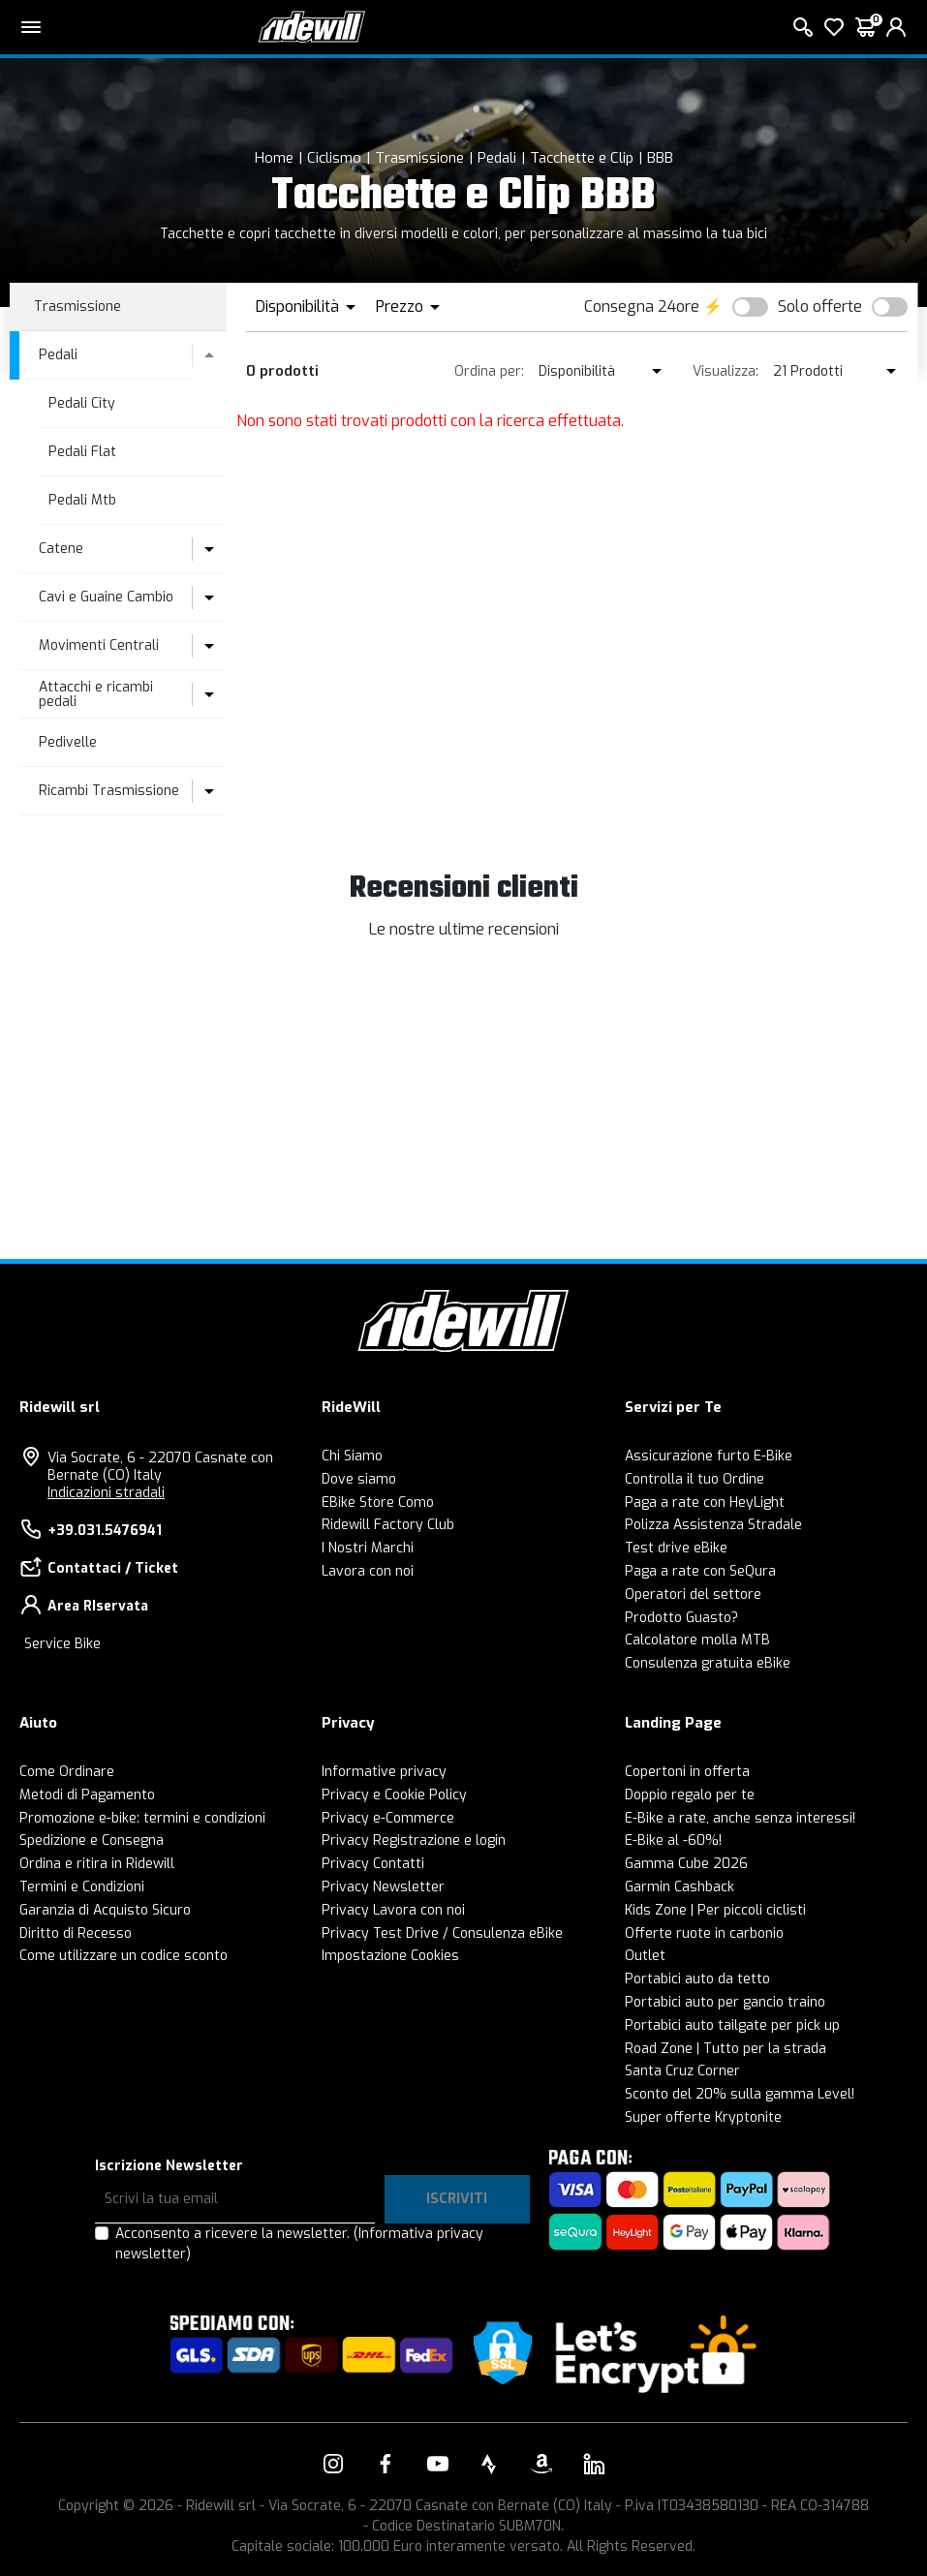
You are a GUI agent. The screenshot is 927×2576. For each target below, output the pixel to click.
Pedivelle (68, 742)
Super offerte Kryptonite (703, 2117)
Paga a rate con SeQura (700, 1571)
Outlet (645, 1956)
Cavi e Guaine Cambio (106, 597)
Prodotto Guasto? (681, 1618)
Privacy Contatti (373, 1864)
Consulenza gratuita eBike (707, 1663)
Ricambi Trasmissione (109, 791)
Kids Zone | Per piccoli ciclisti (715, 1910)
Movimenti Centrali (99, 645)
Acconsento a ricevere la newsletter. (299, 2243)
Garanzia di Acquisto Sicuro (105, 1910)
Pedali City (81, 403)
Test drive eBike (676, 1548)
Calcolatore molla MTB (697, 1640)
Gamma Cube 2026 (686, 1864)
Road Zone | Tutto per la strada (725, 2048)
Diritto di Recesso (75, 1933)
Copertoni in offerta (687, 1772)
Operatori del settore (693, 1594)
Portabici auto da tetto (697, 1979)
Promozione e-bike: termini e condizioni (142, 1818)
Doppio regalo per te (690, 1795)
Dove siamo (359, 1479)
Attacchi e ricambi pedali (96, 694)
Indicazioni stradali (106, 1493)
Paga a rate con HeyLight (705, 1502)
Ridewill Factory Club (388, 1525)
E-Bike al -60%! (673, 1840)
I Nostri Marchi (368, 1548)
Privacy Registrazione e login (414, 1840)
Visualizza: (725, 371)
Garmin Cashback (679, 1887)
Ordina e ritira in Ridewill (96, 1864)
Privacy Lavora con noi (393, 1910)
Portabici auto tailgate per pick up (732, 2025)
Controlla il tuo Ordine (694, 1479)
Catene (61, 548)
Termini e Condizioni (81, 1887)
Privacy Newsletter (383, 1887)
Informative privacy (384, 1772)
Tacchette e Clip (581, 158)
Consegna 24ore (641, 306)
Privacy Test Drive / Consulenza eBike (442, 1933)
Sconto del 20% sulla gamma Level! (739, 2094)
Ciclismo (334, 158)
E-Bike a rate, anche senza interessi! (740, 1818)
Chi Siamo (352, 1456)
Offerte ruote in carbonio (704, 1933)
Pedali (497, 158)
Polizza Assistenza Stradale (713, 1525)
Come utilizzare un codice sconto (123, 1956)
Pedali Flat (82, 452)
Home (274, 158)
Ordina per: (489, 371)
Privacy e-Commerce (388, 1818)
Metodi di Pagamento (87, 1795)
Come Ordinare (66, 1772)
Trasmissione (419, 158)
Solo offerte (820, 306)
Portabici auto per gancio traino (725, 2002)
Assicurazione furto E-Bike (708, 1456)
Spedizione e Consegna (91, 1840)
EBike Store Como (378, 1502)
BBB (660, 158)
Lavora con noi (368, 1571)
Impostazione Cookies (390, 1956)
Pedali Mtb (82, 500)
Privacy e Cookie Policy (394, 1795)
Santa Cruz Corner (682, 2071)
